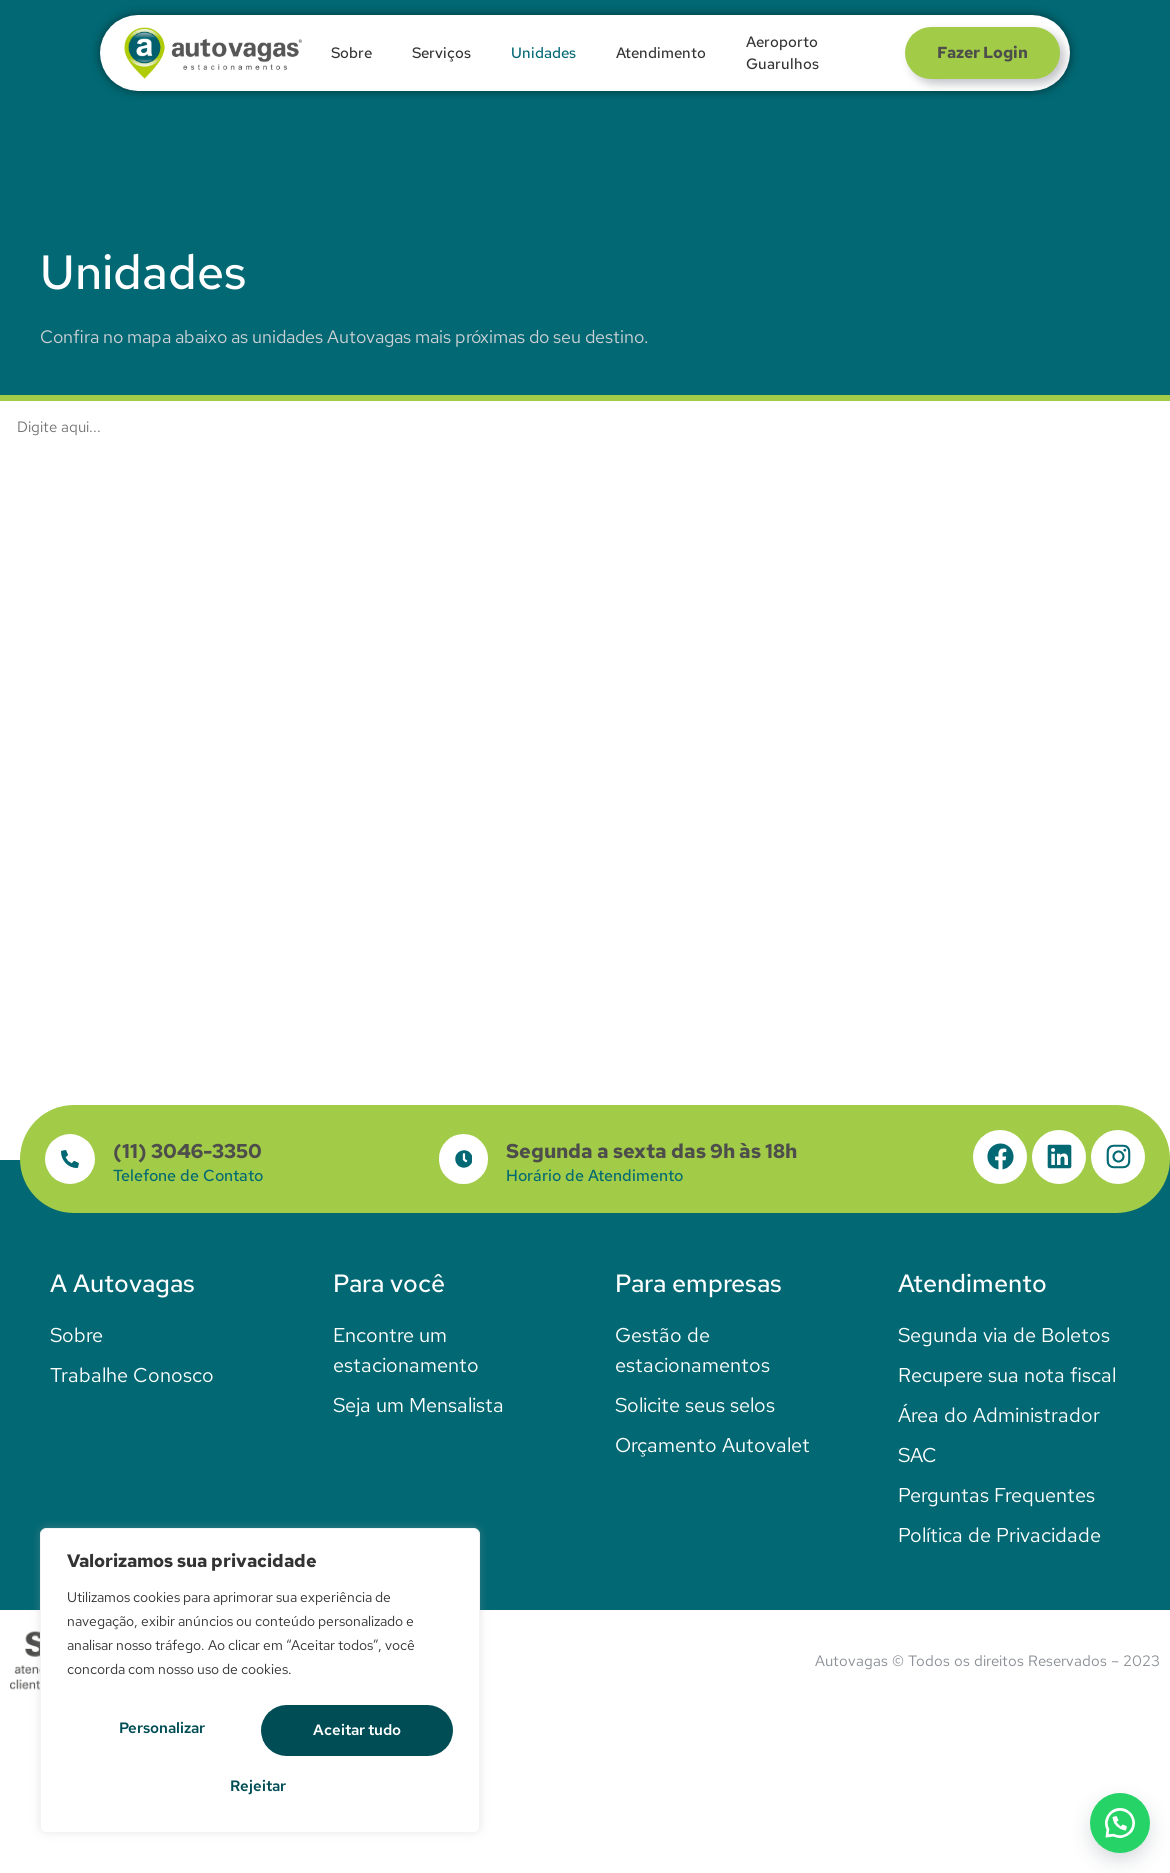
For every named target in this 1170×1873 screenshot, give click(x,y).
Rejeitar (360, 1733)
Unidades (543, 53)
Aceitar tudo (260, 1785)
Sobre (351, 53)
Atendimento (661, 53)
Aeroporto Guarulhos (782, 53)
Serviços (441, 53)
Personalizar (168, 1733)
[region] (260, 1686)
